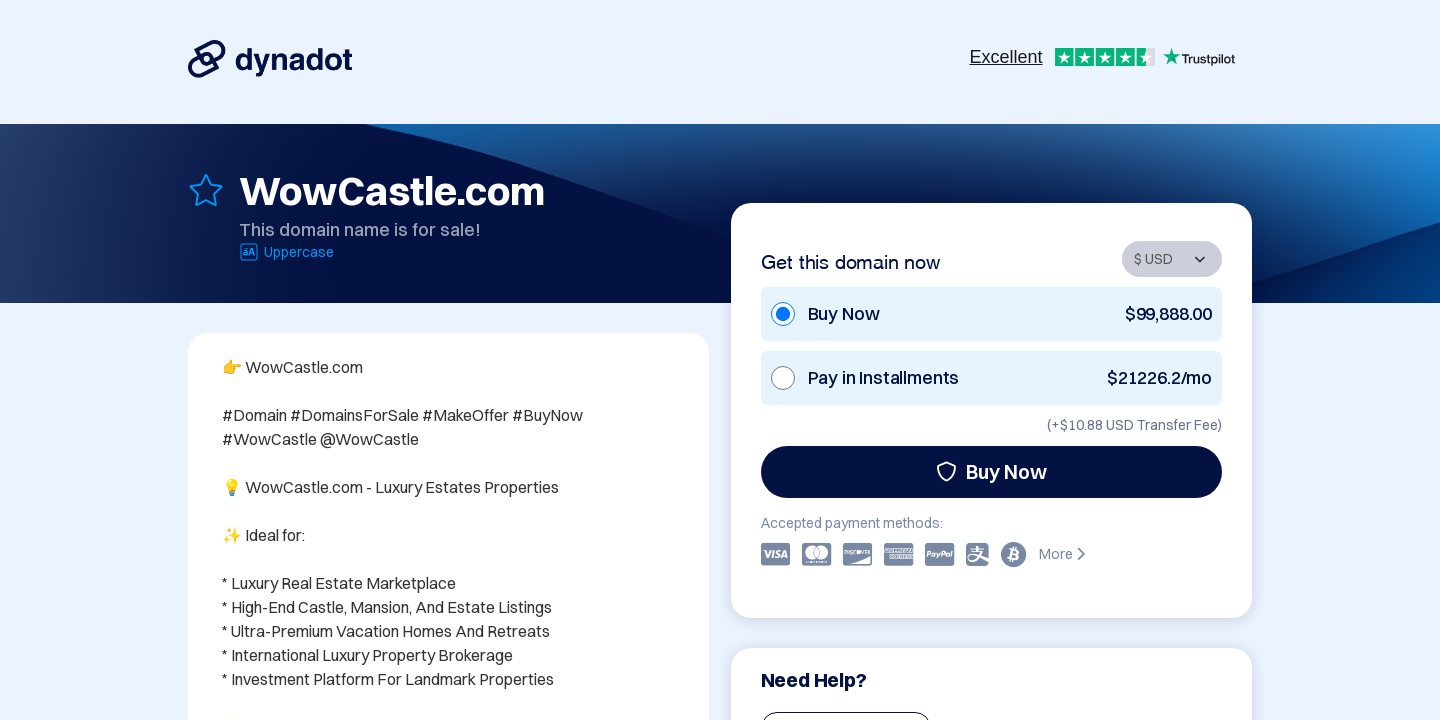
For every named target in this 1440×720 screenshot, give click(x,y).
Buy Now (991, 471)
